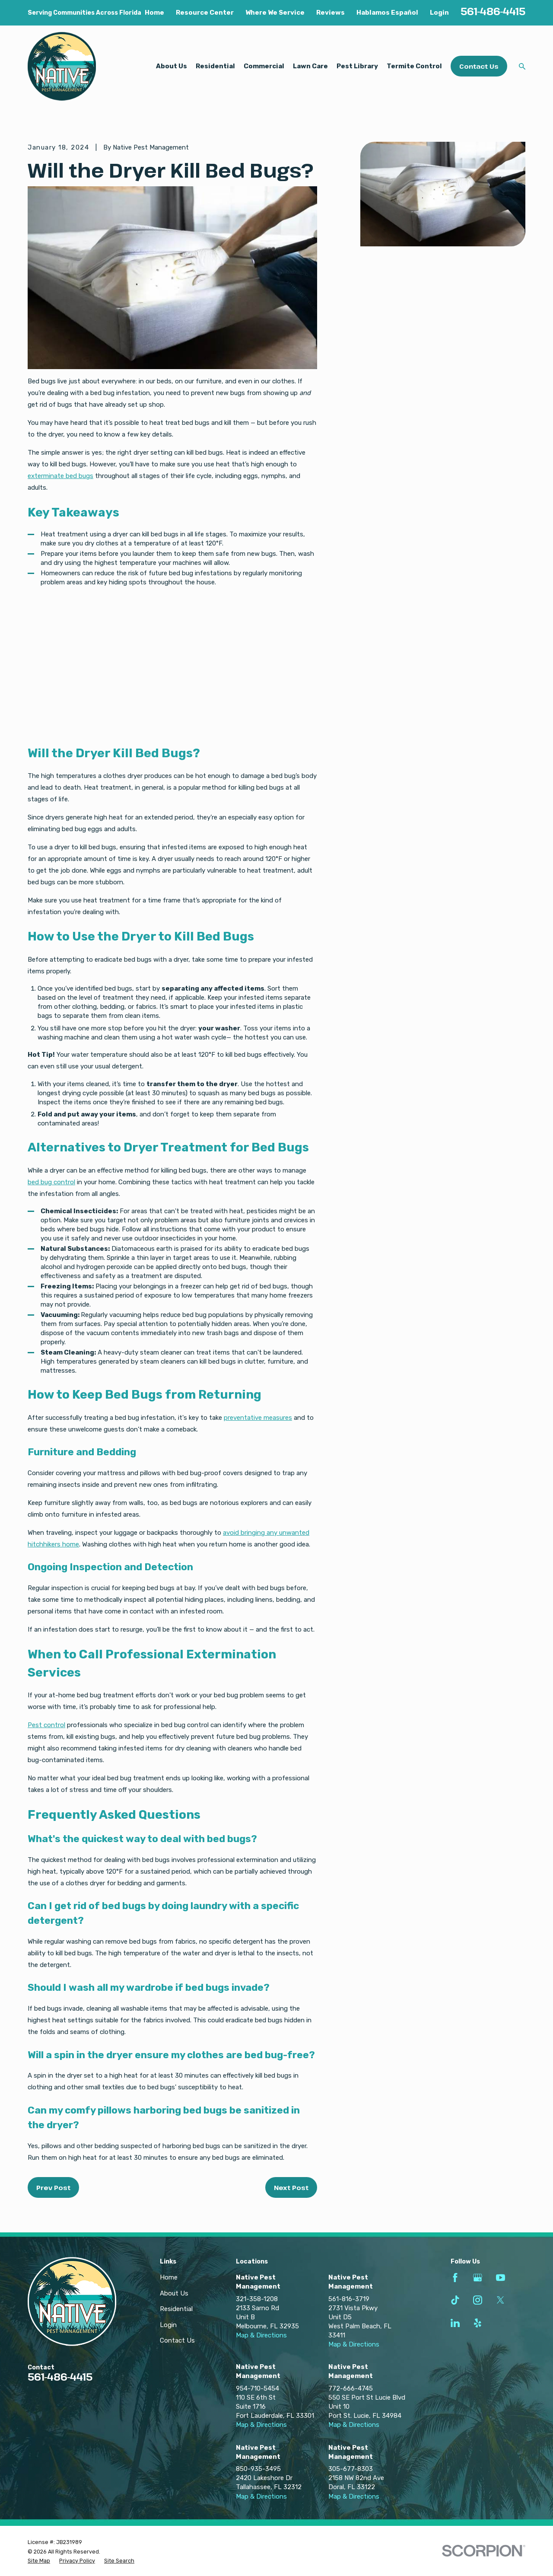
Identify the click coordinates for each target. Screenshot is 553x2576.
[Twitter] (500, 2300)
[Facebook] (455, 2277)
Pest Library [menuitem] (357, 66)
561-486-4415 (493, 11)
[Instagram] (477, 2300)
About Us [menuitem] (171, 66)
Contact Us (479, 66)
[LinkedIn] (455, 2322)
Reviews (330, 12)
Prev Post (53, 2187)
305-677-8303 (350, 2469)
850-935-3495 (258, 2469)
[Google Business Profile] (477, 2277)
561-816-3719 (348, 2299)
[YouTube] (500, 2277)
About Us (174, 2293)
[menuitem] (39, 2561)
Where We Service (275, 12)
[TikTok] (455, 2300)
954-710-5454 (257, 2388)
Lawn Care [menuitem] (310, 66)
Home (154, 12)
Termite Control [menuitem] (414, 66)
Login (439, 12)
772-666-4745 (350, 2388)
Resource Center (205, 12)
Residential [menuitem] (215, 66)
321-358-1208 (257, 2299)
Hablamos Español (387, 12)
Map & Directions (261, 2335)
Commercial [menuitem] (264, 66)
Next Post (291, 2187)
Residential (176, 2309)
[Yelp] (477, 2322)
